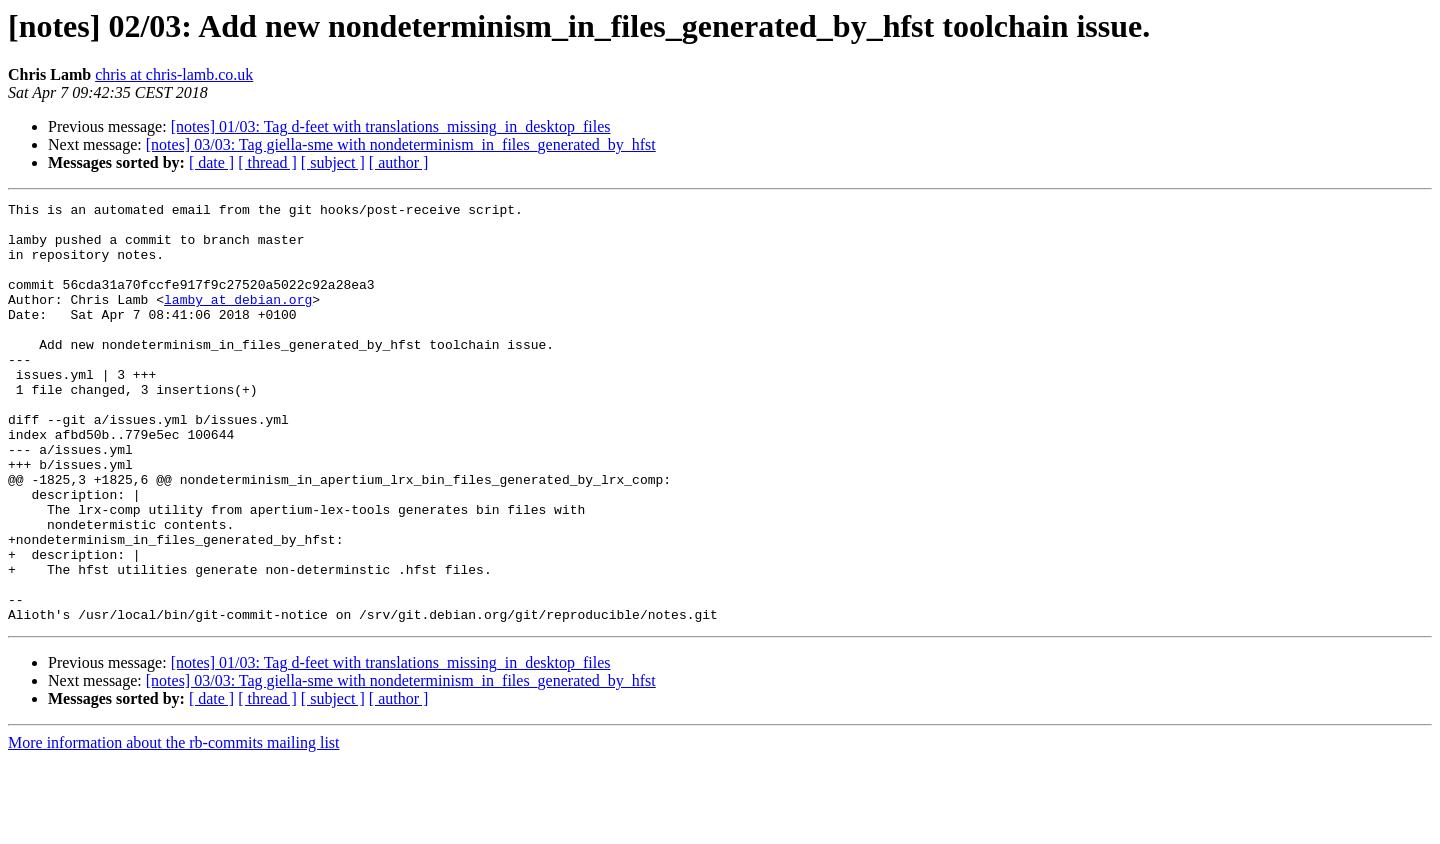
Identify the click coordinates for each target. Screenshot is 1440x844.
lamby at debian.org (238, 320)
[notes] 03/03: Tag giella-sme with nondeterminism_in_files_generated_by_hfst (401, 144)
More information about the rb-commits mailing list (174, 826)
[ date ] (211, 162)
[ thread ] (267, 162)
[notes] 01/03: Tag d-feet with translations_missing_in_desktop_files (391, 126)
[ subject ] (333, 162)
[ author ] (399, 162)
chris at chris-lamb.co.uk (174, 74)
